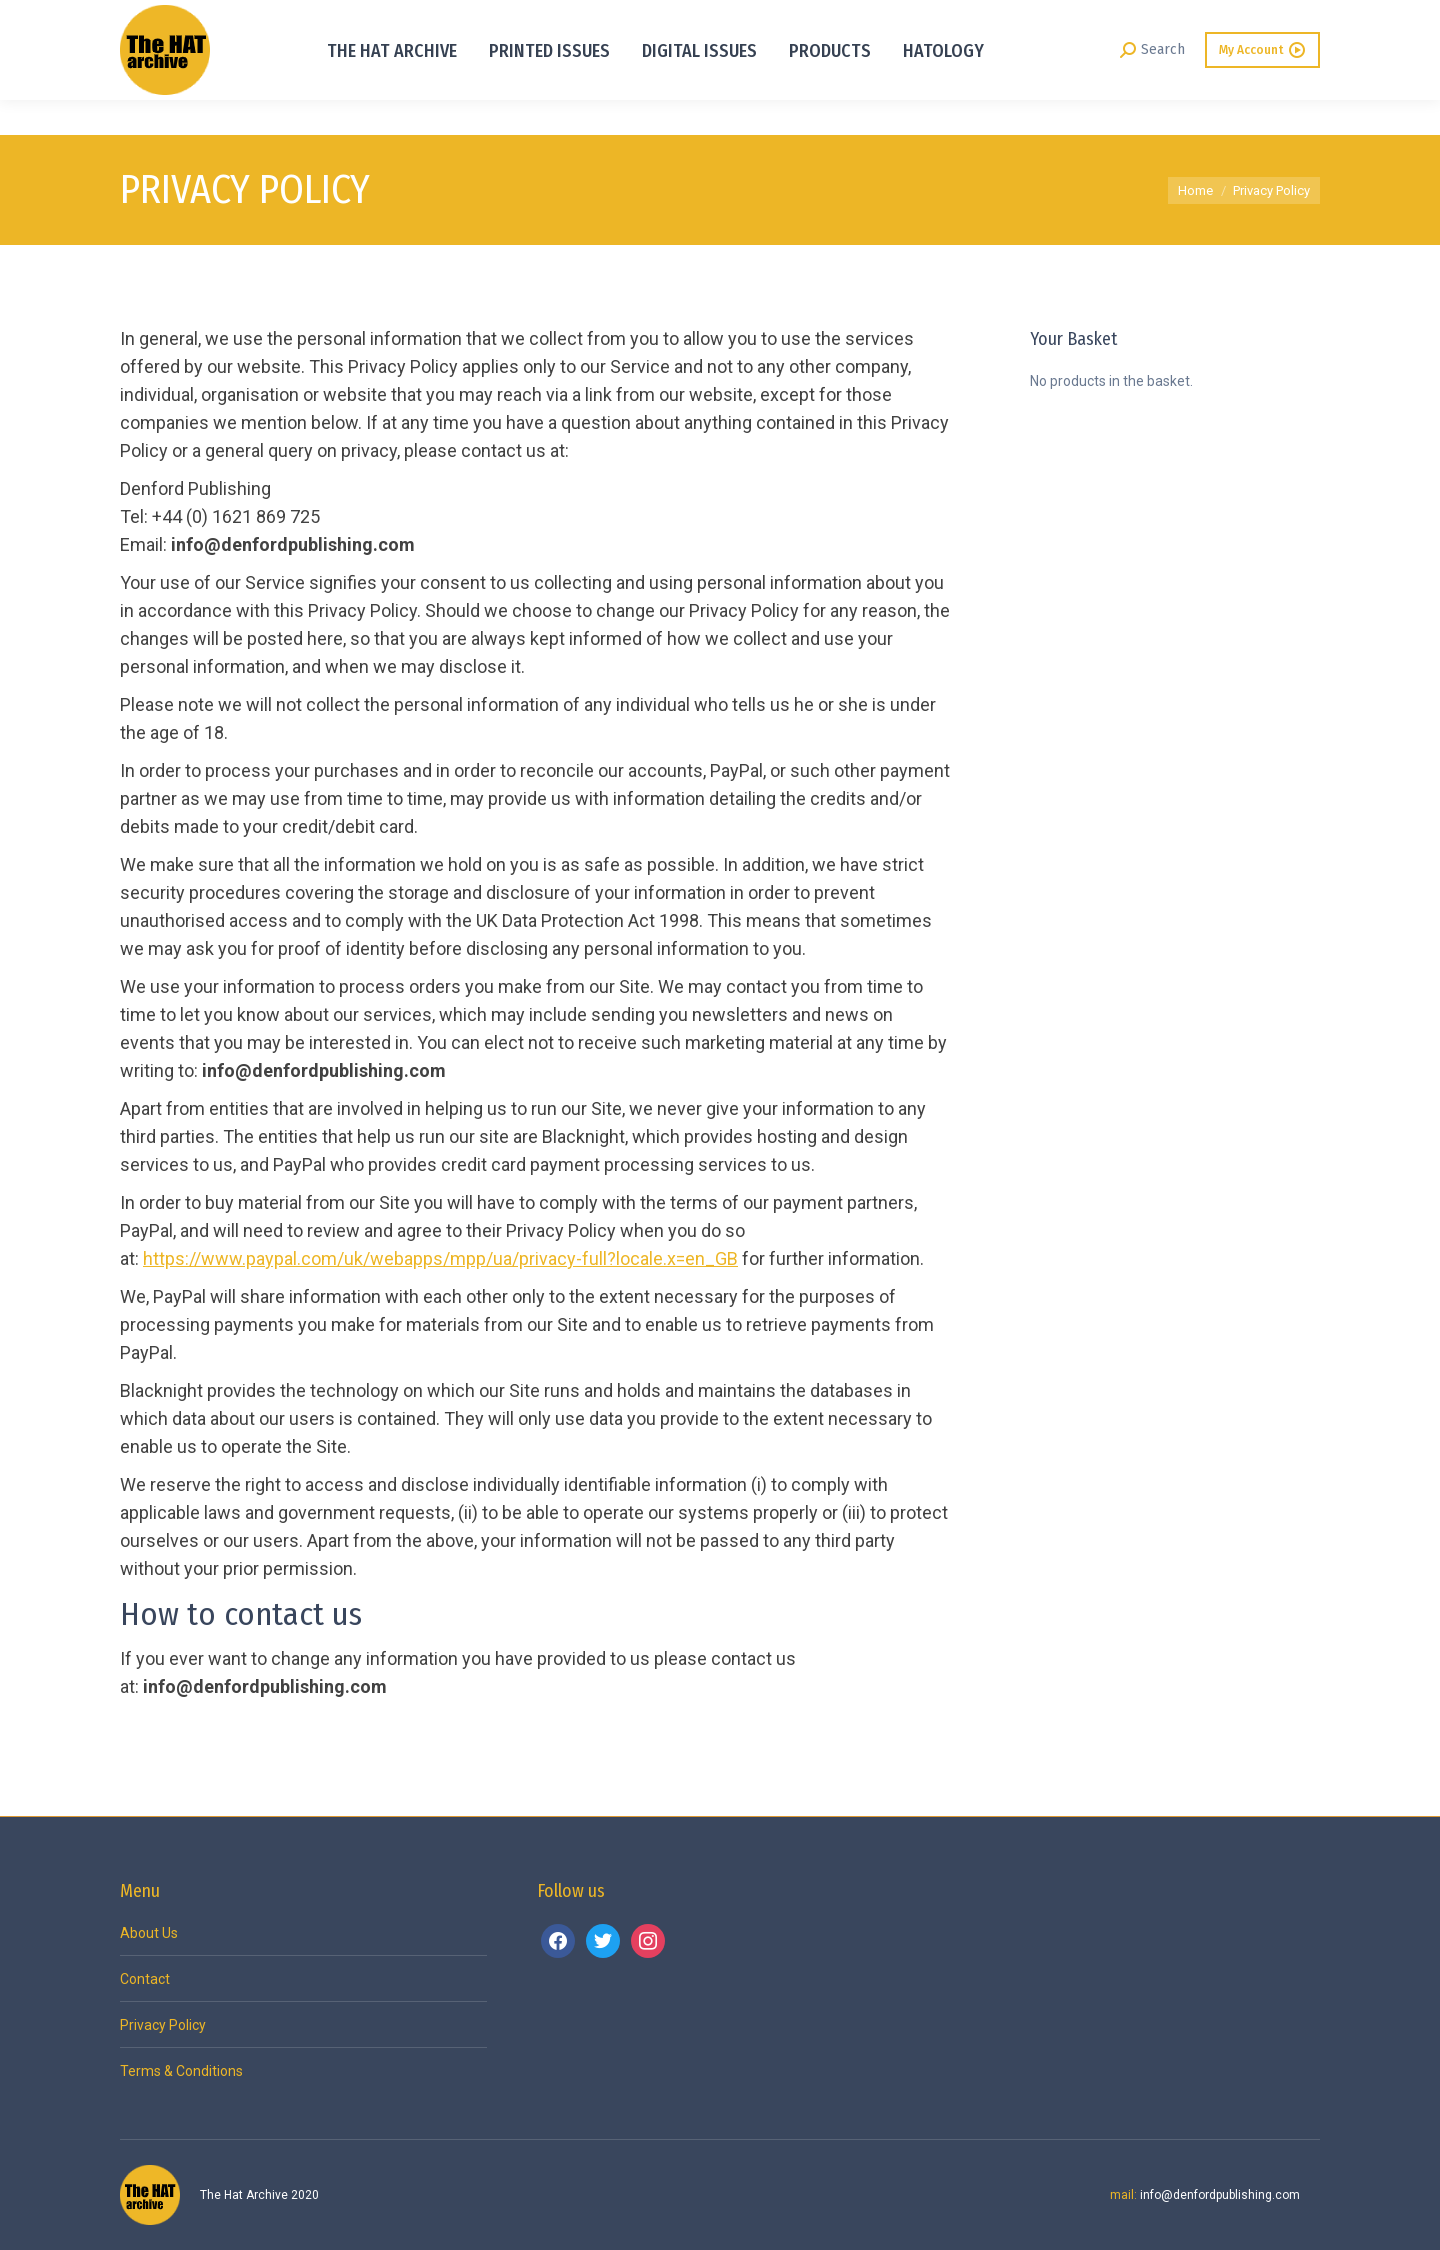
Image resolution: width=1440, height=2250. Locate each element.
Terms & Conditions (181, 2071)
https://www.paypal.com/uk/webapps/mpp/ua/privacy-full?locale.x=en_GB (440, 1258)
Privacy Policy (163, 2025)
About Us (149, 1933)
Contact (145, 1979)
